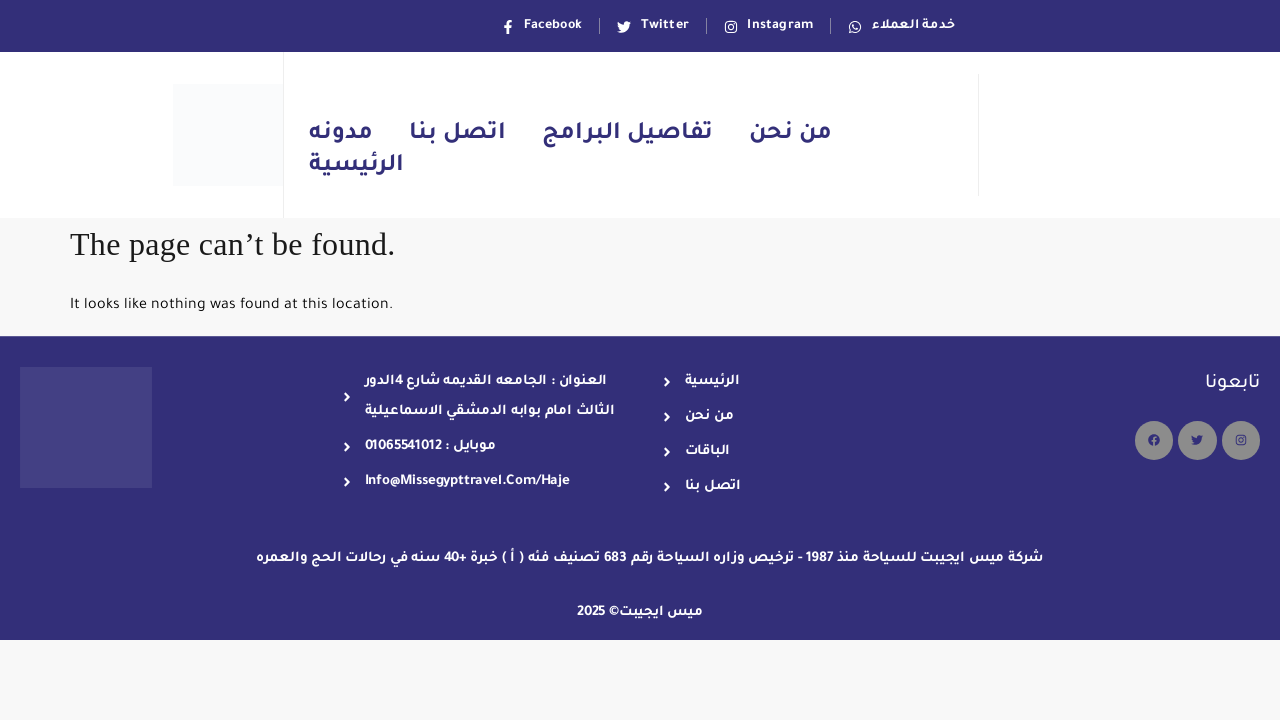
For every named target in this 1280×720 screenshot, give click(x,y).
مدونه (341, 134)
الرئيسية (356, 166)
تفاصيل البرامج (627, 134)
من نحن (790, 134)
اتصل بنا (457, 134)
